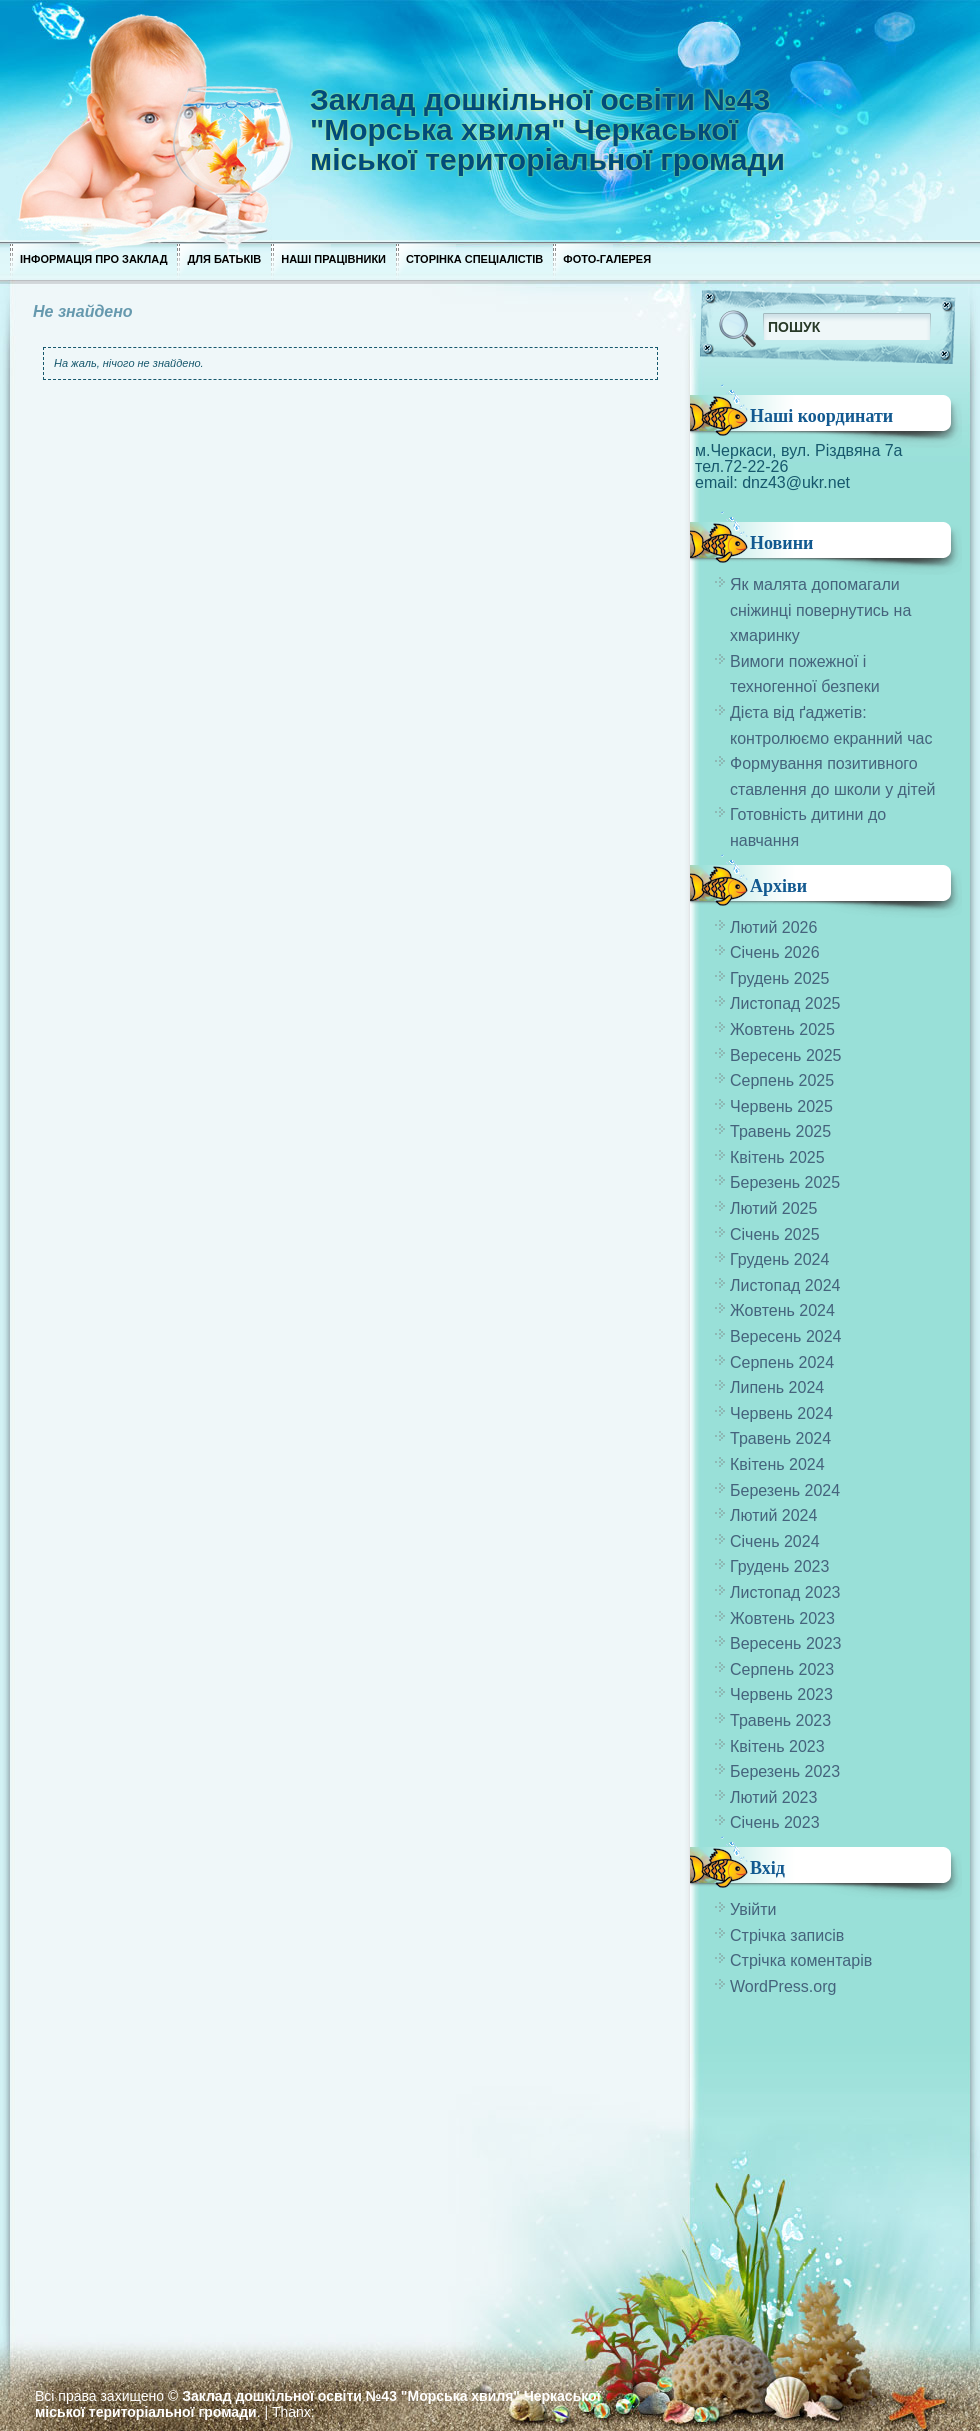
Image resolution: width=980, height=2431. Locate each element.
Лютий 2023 (773, 1797)
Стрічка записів (787, 1935)
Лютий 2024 (773, 1515)
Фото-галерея (607, 259)
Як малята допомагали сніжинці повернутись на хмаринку (820, 610)
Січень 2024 (775, 1541)
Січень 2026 (775, 952)
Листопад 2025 (785, 1003)
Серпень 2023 (782, 1669)
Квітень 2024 (777, 1464)
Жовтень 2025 (782, 1029)
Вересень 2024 (785, 1336)
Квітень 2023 (777, 1746)
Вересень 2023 (785, 1643)
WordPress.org (783, 1986)
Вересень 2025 (785, 1055)
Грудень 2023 (779, 1566)
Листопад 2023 (785, 1592)
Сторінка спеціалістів (474, 259)
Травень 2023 (780, 1720)
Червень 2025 (781, 1106)
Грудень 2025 (779, 978)
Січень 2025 (775, 1234)
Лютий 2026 (773, 927)
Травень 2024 (780, 1438)
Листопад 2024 (785, 1285)
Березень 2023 (785, 1771)
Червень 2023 (781, 1694)
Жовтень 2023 (782, 1618)
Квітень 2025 (777, 1157)
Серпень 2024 (782, 1362)
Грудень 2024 (779, 1259)
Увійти (753, 1909)
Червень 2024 (781, 1413)
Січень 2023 (775, 1822)
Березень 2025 (785, 1182)
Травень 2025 (780, 1131)
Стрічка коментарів (801, 1960)
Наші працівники (333, 259)
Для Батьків (224, 259)
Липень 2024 (777, 1387)
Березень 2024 (785, 1490)
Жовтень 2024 (782, 1310)
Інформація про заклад (93, 259)
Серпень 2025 (782, 1080)
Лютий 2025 (773, 1208)
